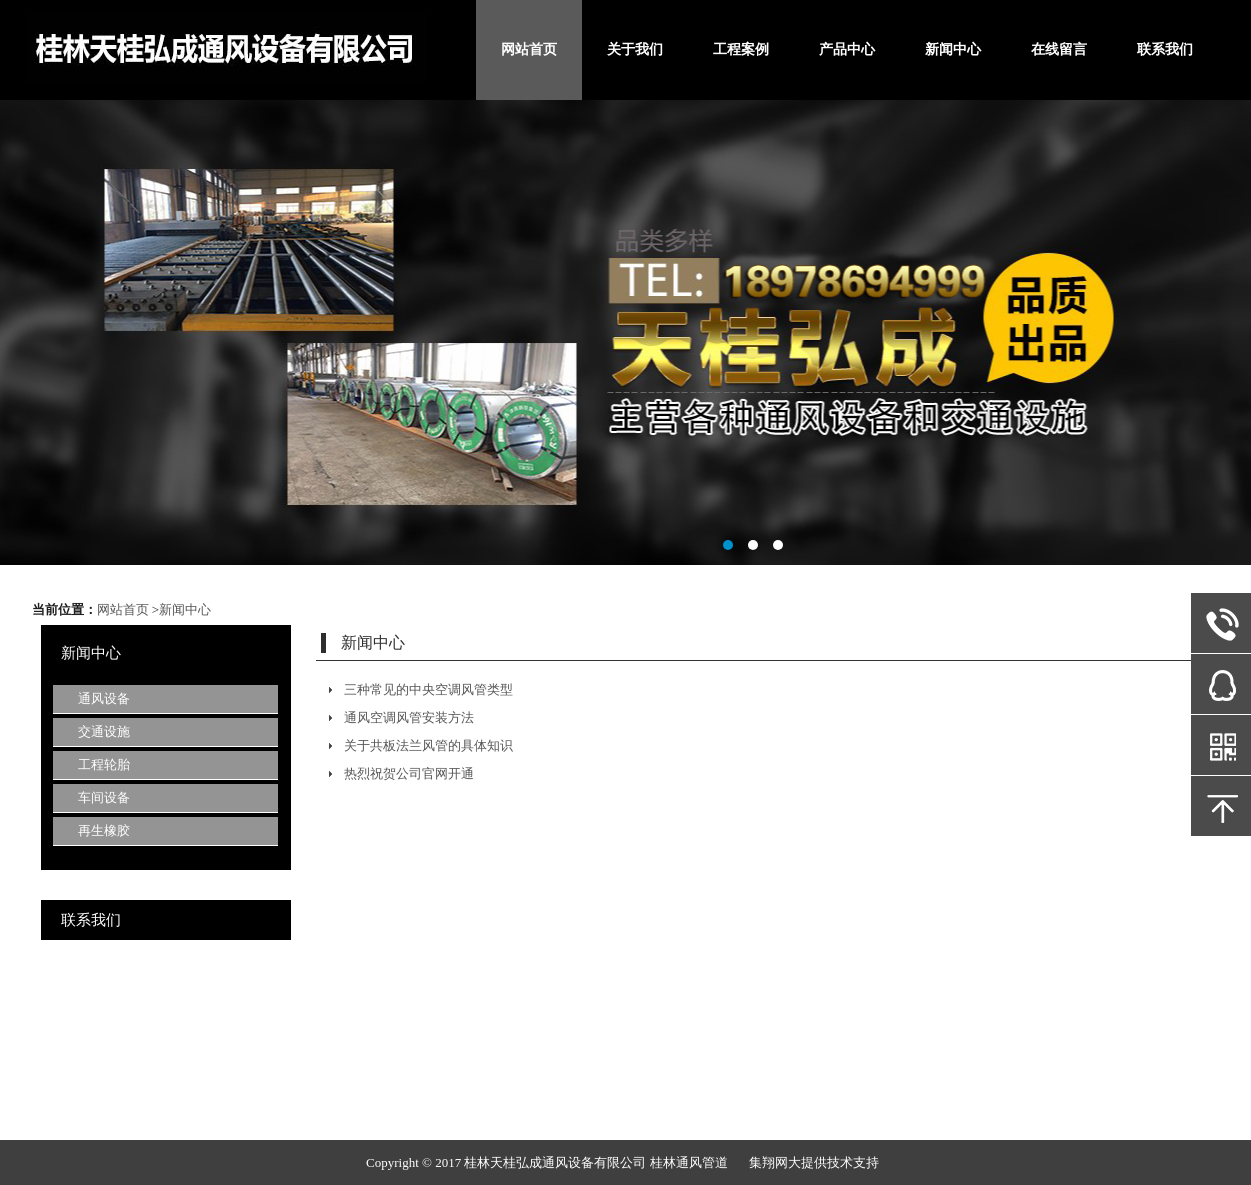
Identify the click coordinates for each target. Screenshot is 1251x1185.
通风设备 (104, 698)
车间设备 (104, 797)
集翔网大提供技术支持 (814, 1162)
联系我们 (1165, 49)
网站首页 (529, 49)
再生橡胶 (104, 830)
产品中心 (847, 49)
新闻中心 (953, 49)
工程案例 (741, 49)
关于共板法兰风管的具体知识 (428, 745)
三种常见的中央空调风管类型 (428, 689)
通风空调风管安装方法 (409, 717)
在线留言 (1059, 49)
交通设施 (104, 731)
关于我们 (635, 49)
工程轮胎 (104, 764)
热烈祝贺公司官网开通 (409, 773)
